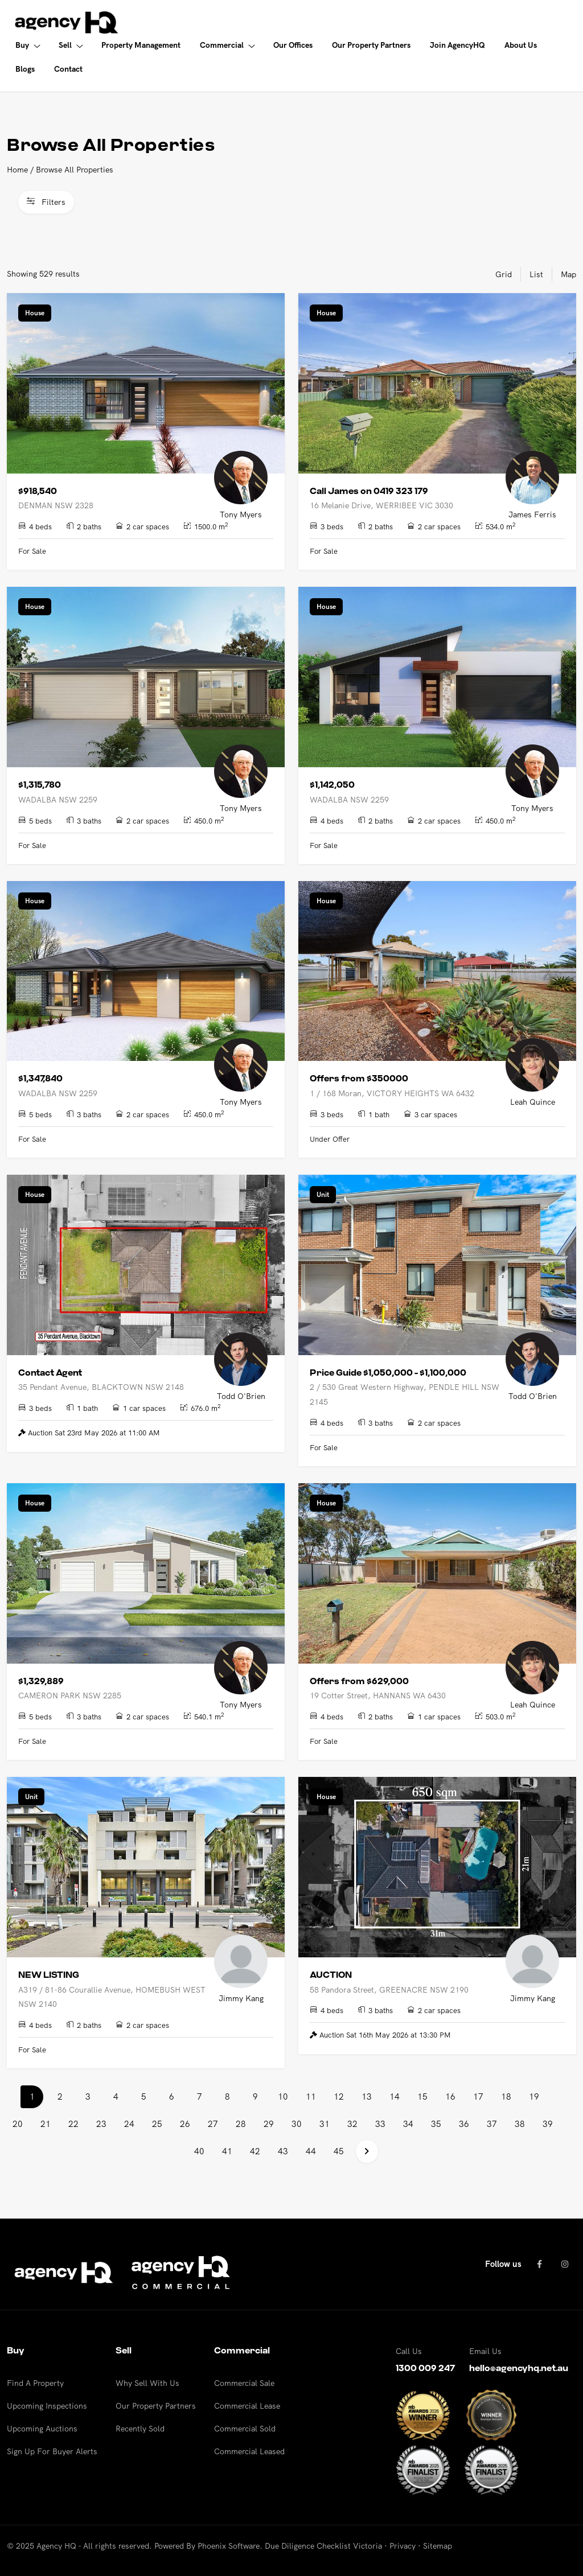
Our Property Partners (156, 2406)
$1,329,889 (41, 1681)
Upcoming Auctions (42, 2428)
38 (520, 2123)
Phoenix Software (229, 2546)
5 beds (35, 820)
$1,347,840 (40, 1078)
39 (548, 2123)
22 (73, 2123)
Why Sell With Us (147, 2383)
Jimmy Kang (241, 1998)
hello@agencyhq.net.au (518, 2368)
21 (45, 2123)
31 (324, 2123)
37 (492, 2123)
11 (311, 2096)
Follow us (503, 2263)
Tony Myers (241, 514)
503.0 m (495, 1716)
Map (568, 274)
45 (339, 2151)
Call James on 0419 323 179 (369, 491)
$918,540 (37, 491)
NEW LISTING (48, 1975)
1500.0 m (205, 526)
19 (534, 2096)
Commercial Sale (244, 2383)
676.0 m (200, 1407)
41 (227, 2151)
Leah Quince (532, 1102)
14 (394, 2096)
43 (283, 2151)
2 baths (83, 526)
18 (506, 2096)
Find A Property (35, 2383)
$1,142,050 (332, 785)
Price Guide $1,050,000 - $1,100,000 (388, 1373)
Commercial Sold (245, 2428)
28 (241, 2123)
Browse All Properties (74, 169)
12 (339, 2096)
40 (199, 2151)
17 (478, 2096)
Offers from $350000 (359, 1078)
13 (367, 2096)
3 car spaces (430, 1114)
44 (311, 2151)
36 (464, 2123)
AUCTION (331, 1975)
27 (213, 2123)
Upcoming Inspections (47, 2406)
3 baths (83, 820)
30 (297, 2123)
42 (255, 2151)
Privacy (402, 2546)
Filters (46, 202)
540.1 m (203, 1716)
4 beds (35, 526)
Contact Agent (50, 1373)
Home (17, 169)
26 (185, 2123)
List (536, 274)
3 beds (326, 526)
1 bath (373, 1114)
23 (101, 2123)
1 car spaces (139, 1408)
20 (18, 2123)
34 (408, 2123)
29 (269, 2123)
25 (157, 2123)
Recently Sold (140, 2428)
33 (380, 2123)
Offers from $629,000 (359, 1681)
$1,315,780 (39, 785)
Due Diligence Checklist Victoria (323, 2546)
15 (422, 2096)
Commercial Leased (249, 2451)
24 (129, 2123)
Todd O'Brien (241, 1396)
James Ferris (532, 514)
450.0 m (203, 820)
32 (352, 2123)
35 (436, 2123)
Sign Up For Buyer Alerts (52, 2451)
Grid (503, 274)
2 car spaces (142, 526)
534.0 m (495, 526)
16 (450, 2096)
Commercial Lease (247, 2406)
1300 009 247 (425, 2368)
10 (283, 2096)
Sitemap (437, 2546)
